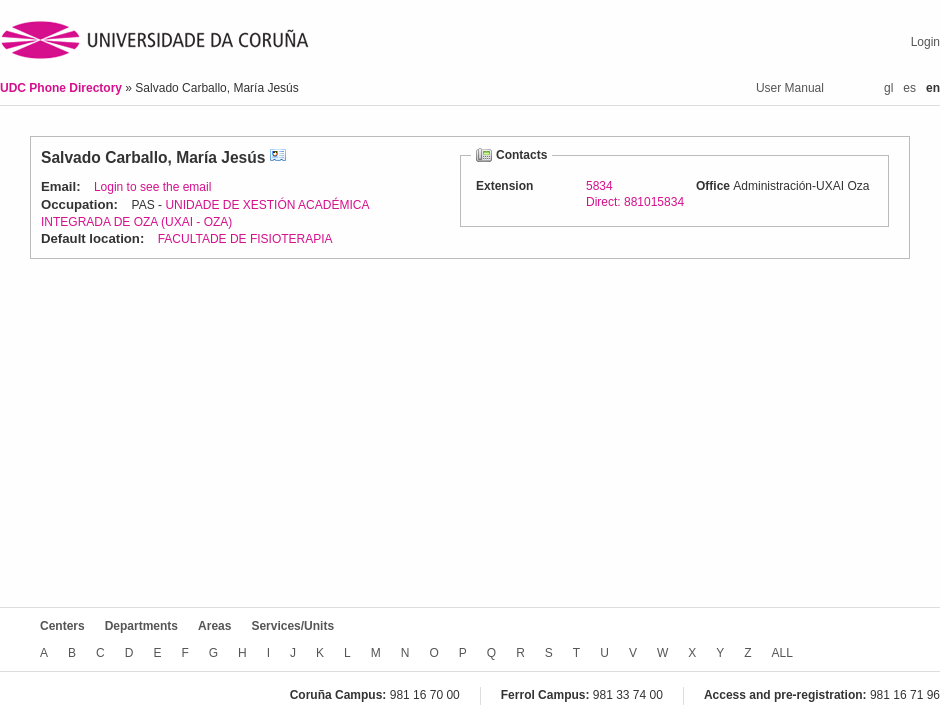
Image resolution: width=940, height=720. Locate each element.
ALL (782, 653)
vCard (278, 157)
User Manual (790, 88)
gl (888, 88)
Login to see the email (152, 187)
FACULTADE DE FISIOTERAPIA (245, 239)
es (909, 88)
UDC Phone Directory (62, 88)
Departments (141, 626)
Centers (62, 626)
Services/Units (292, 626)
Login (925, 42)
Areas (214, 626)
